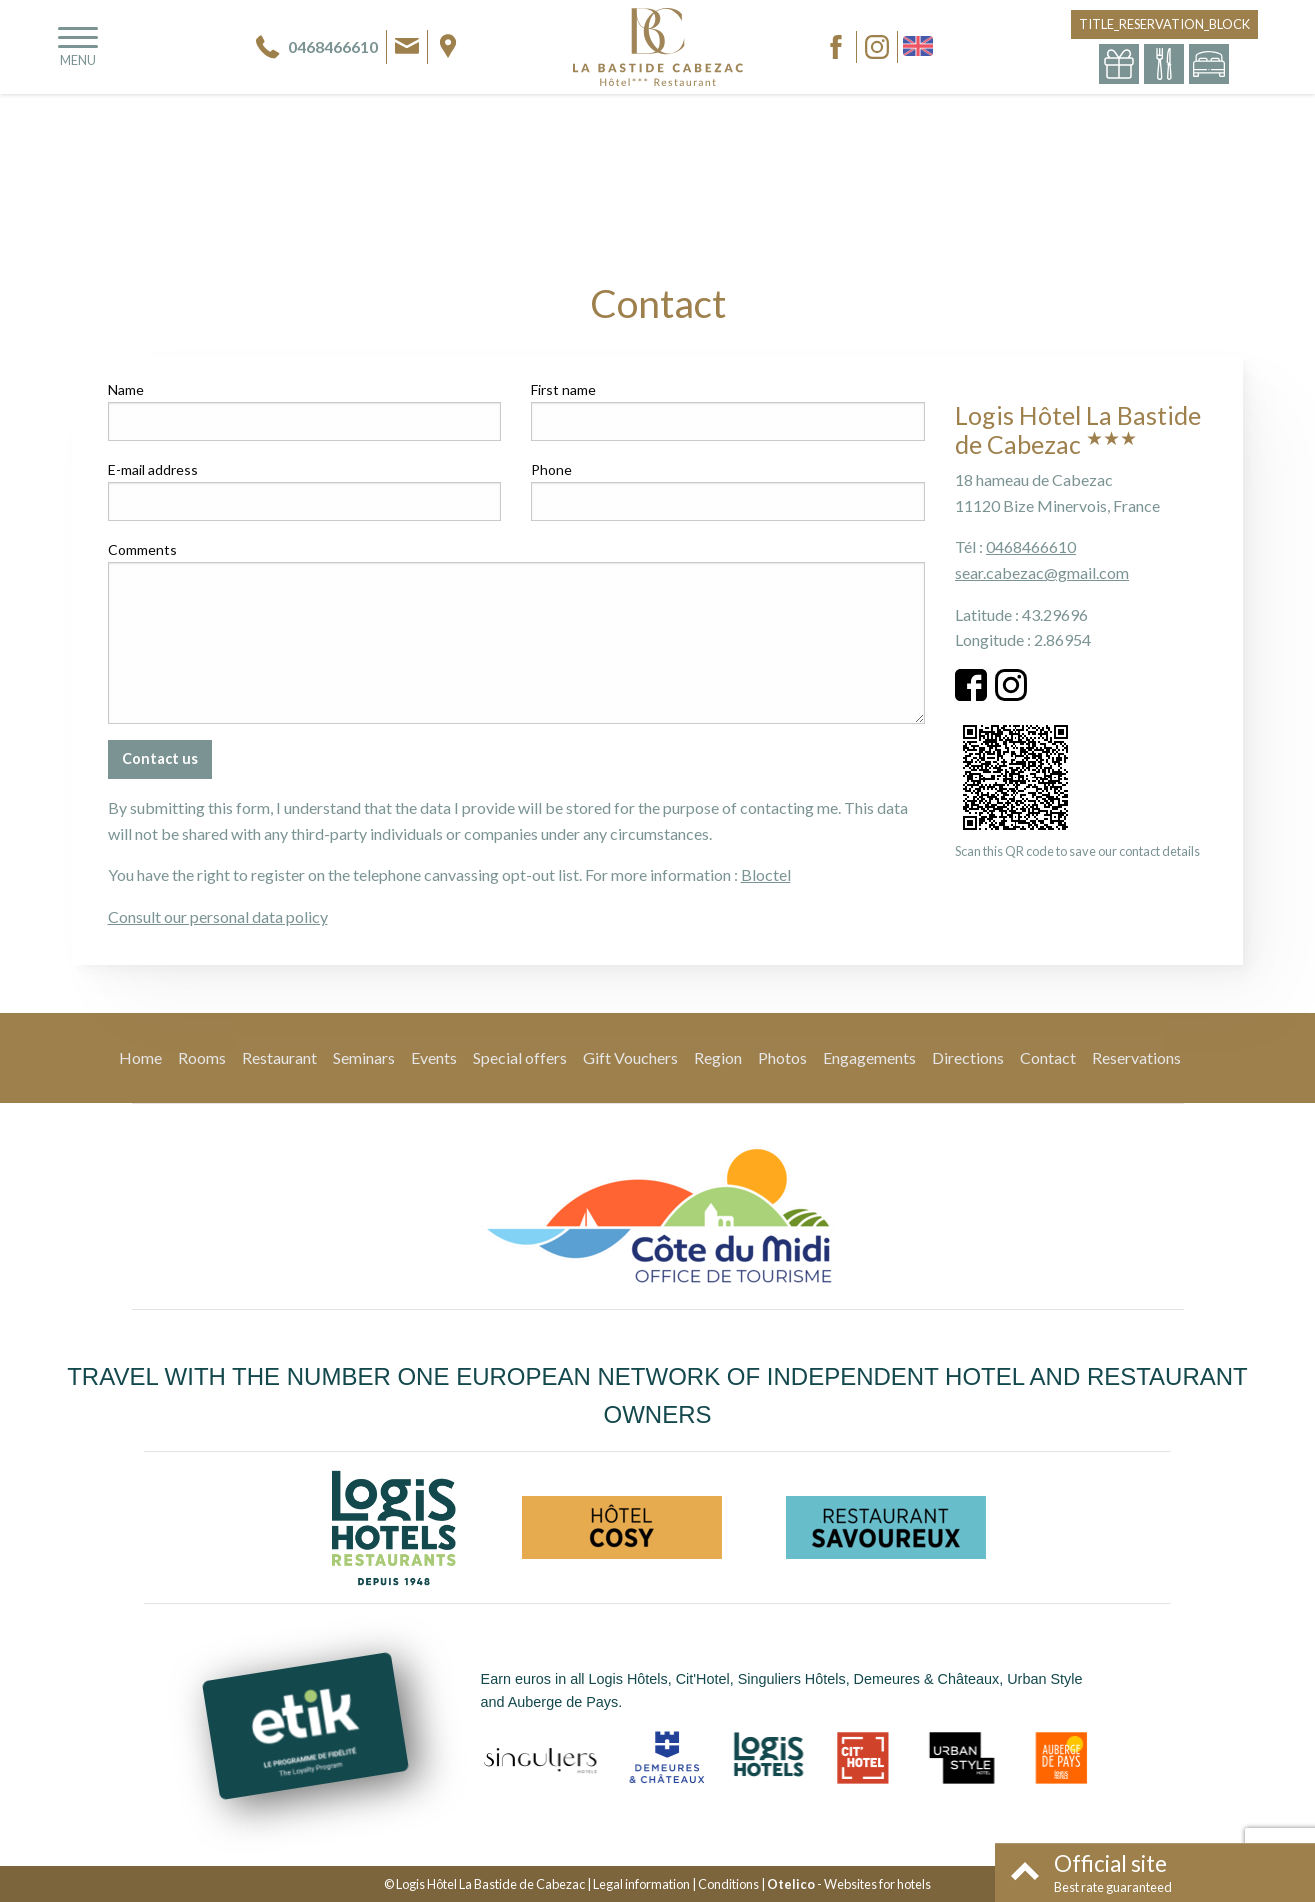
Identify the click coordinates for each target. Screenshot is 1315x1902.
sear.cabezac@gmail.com (1042, 572)
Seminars (364, 1057)
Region (718, 1057)
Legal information (641, 1884)
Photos (782, 1057)
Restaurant (279, 1057)
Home (140, 1057)
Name (126, 389)
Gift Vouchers (630, 1057)
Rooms (202, 1057)
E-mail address (153, 469)
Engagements (869, 1057)
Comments (142, 549)
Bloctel (766, 874)
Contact (1048, 1057)
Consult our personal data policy (218, 916)
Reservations (1136, 1057)
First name (563, 389)
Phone (551, 469)
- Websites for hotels (849, 1884)
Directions (968, 1057)
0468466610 (1031, 546)
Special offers (520, 1057)
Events (434, 1057)
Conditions (728, 1884)
